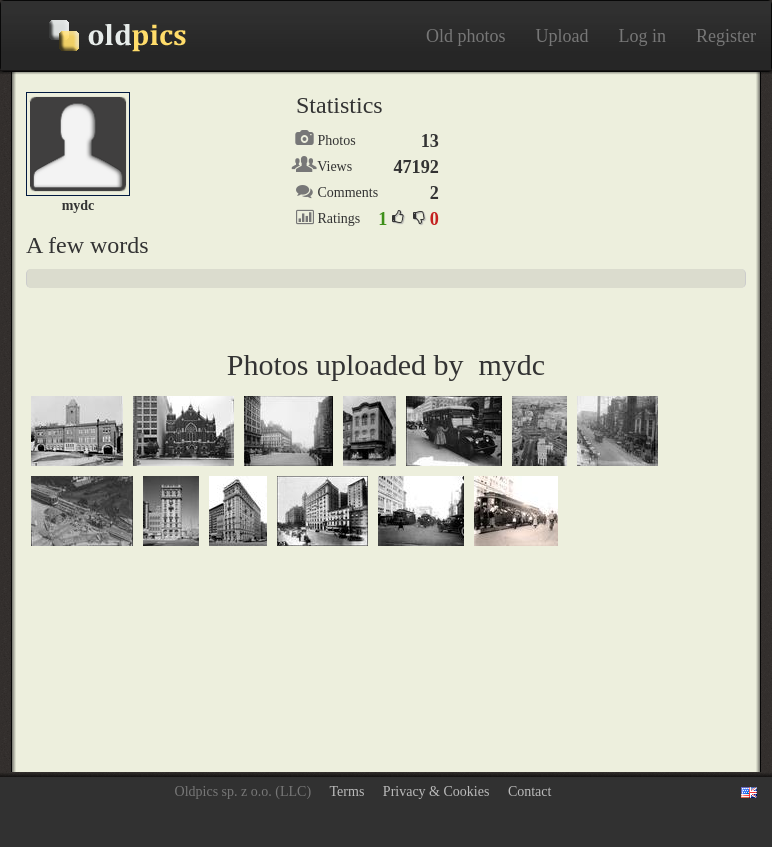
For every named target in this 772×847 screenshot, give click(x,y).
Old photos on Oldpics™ (101, 36)
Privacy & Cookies (436, 791)
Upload (562, 36)
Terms (347, 791)
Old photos (466, 36)
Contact (530, 791)
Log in (643, 36)
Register (726, 36)
